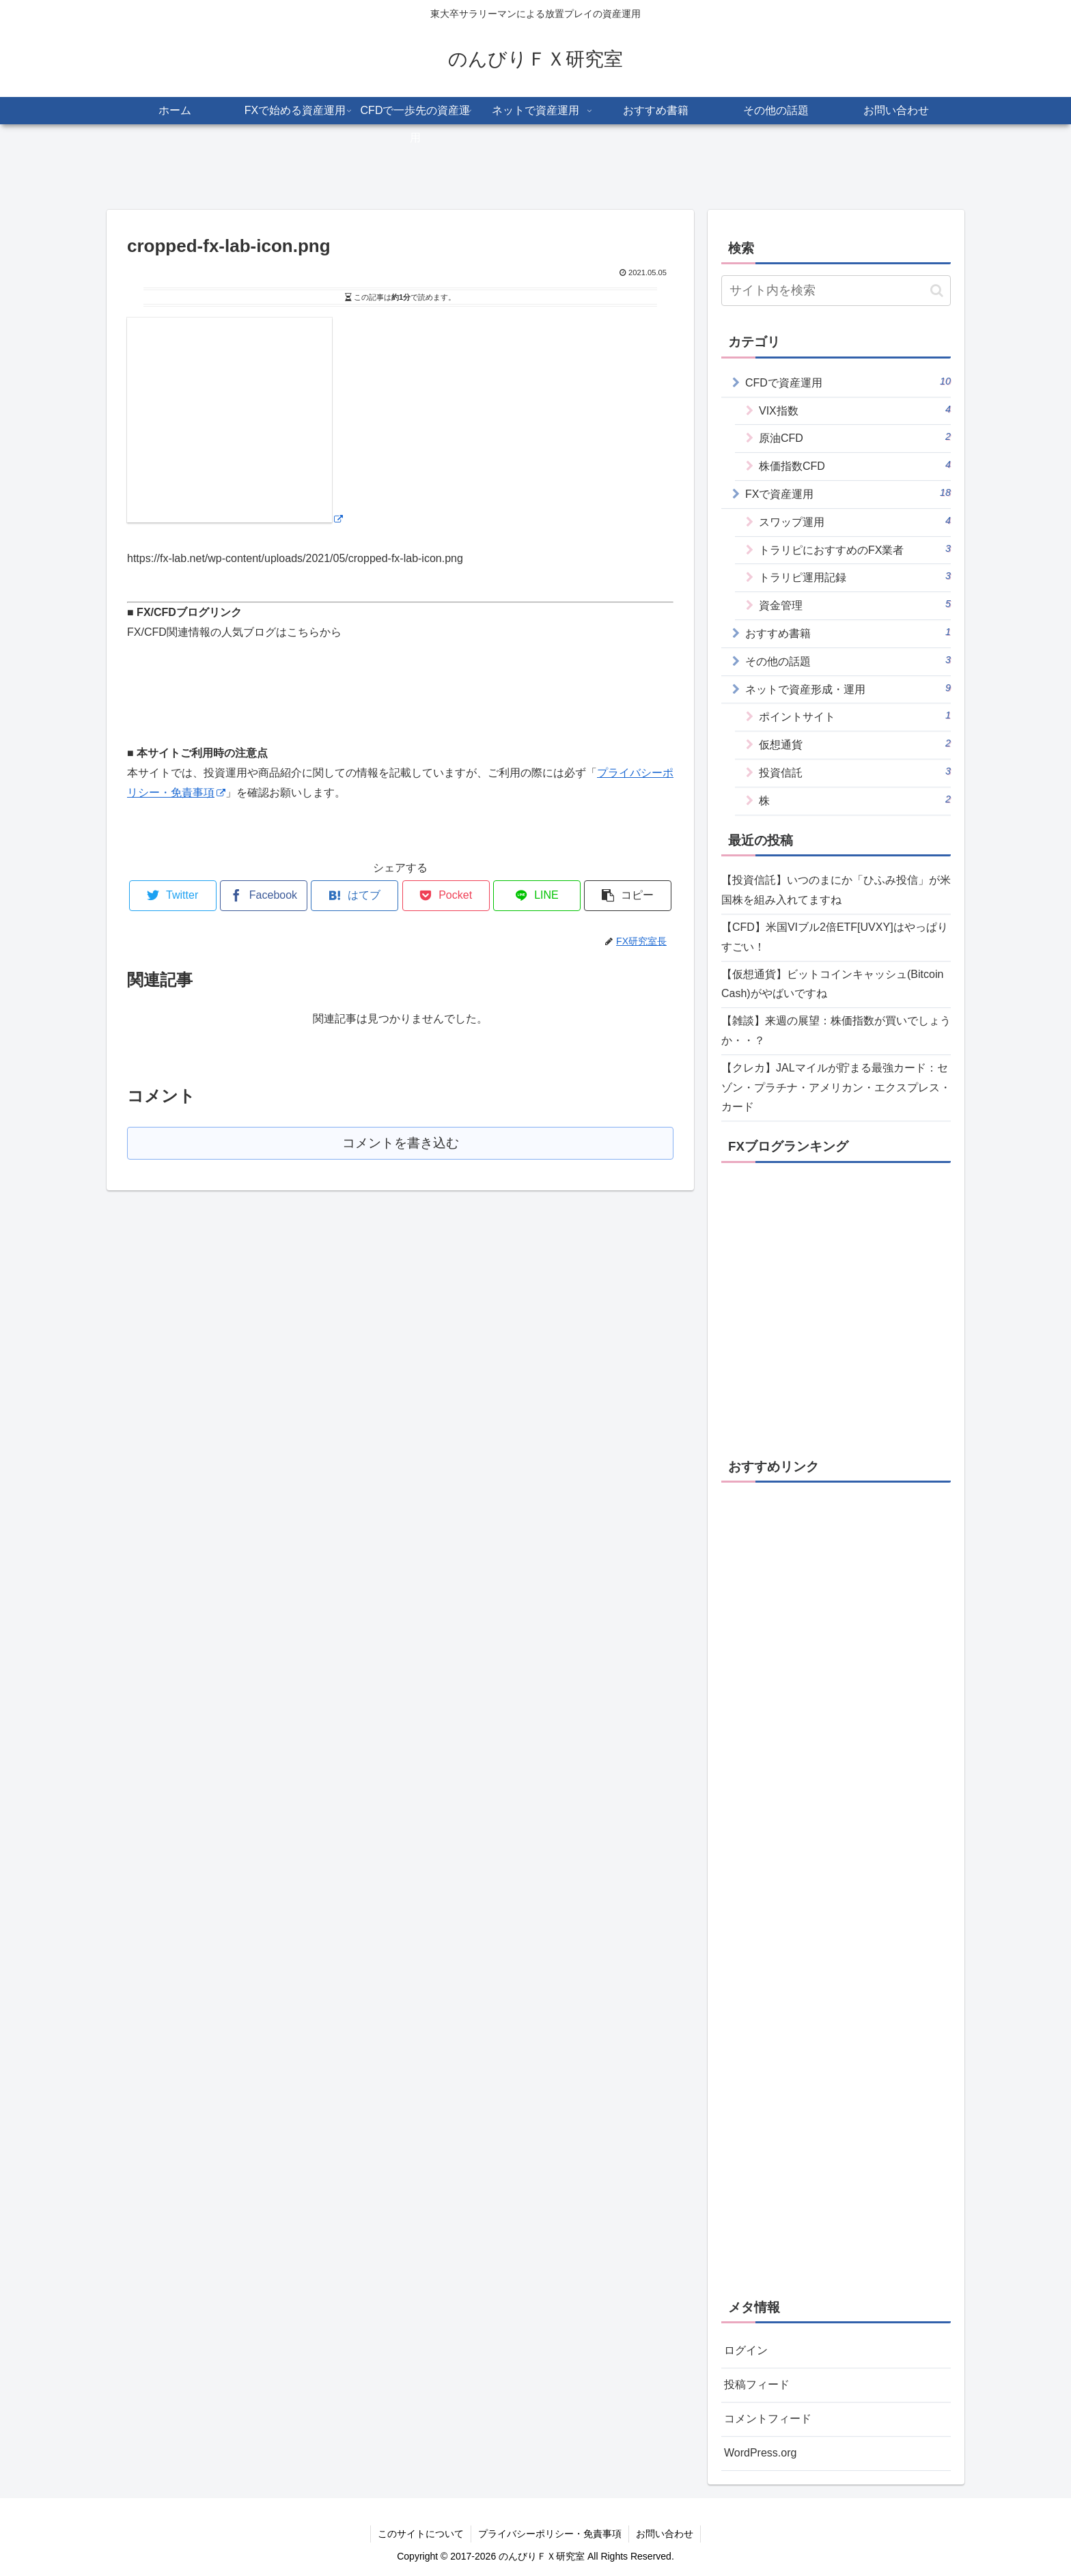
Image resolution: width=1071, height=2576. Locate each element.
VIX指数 (855, 410)
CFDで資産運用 (848, 382)
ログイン (746, 2350)
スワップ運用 (855, 521)
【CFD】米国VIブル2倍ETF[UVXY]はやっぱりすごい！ (834, 937)
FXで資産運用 (848, 493)
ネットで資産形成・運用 (848, 688)
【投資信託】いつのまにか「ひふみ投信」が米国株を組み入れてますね (836, 890)
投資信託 (855, 772)
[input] (836, 290)
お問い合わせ (664, 2533)
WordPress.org (760, 2453)
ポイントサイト (855, 716)
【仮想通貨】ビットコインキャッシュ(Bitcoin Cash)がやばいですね (832, 984)
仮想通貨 (855, 744)
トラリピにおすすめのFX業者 (855, 549)
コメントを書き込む (400, 1143)
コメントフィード (767, 2418)
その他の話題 (848, 660)
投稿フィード (757, 2384)
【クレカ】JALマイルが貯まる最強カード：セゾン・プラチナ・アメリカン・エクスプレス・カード (836, 1087)
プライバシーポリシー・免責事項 (550, 2533)
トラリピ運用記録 (855, 576)
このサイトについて (421, 2533)
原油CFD (855, 437)
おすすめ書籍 (848, 632)
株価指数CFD (855, 465)
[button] (937, 290)
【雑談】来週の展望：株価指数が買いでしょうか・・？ (836, 1030)
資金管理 (855, 604)
